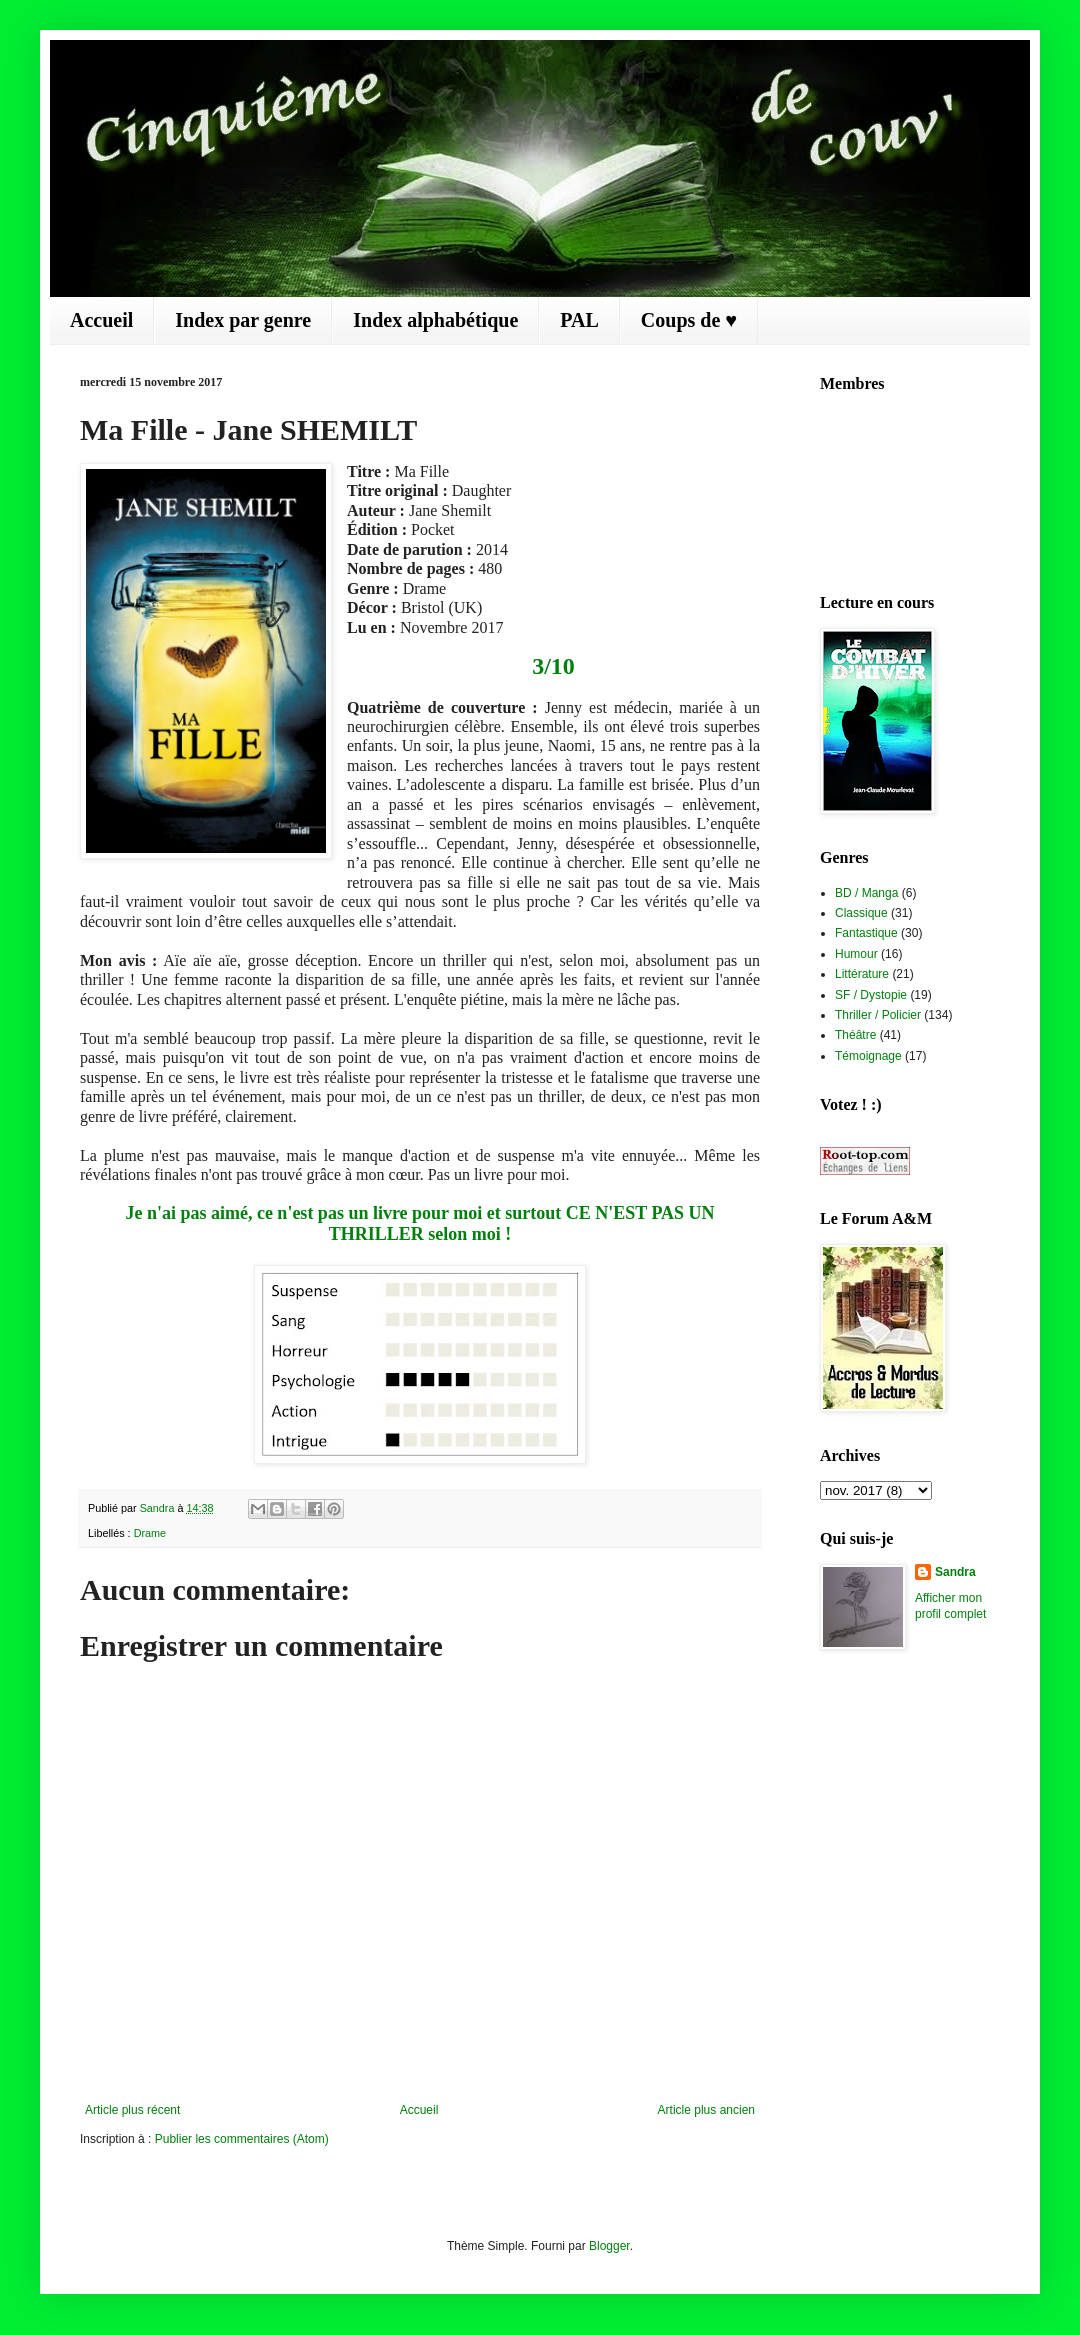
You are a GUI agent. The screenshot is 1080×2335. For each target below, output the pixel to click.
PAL (579, 320)
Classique (861, 913)
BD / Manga (866, 893)
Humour (856, 954)
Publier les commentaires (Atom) (242, 2139)
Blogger (609, 2246)
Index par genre (243, 320)
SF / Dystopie (871, 995)
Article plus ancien (706, 2110)
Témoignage (868, 1056)
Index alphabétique (435, 320)
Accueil (101, 320)
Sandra (955, 1572)
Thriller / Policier (878, 1015)
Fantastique (866, 933)
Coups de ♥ (689, 320)
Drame (150, 1533)
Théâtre (855, 1035)
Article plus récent (132, 2110)
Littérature (862, 974)
